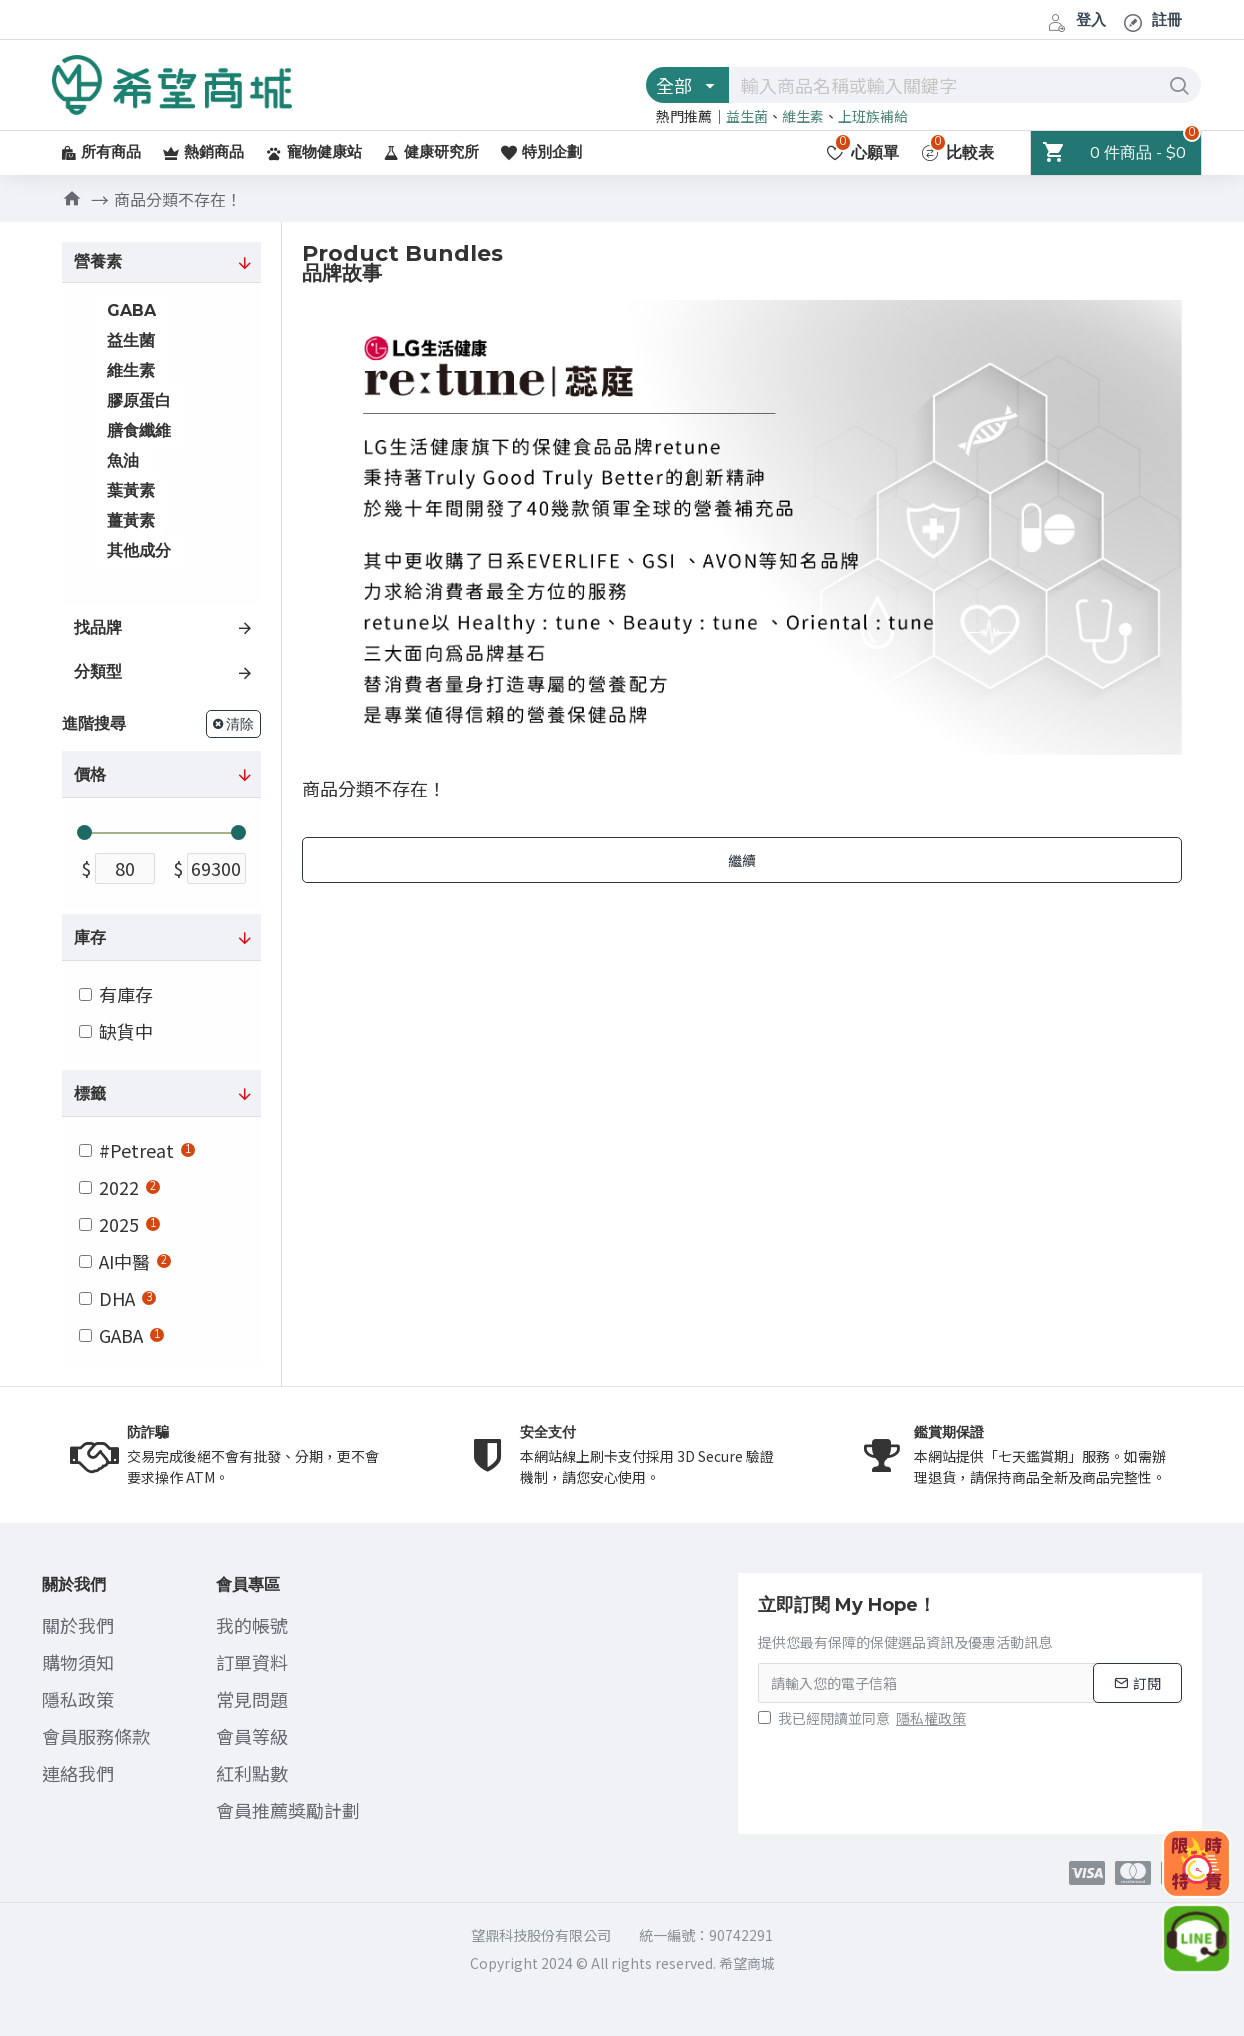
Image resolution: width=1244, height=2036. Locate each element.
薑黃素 (131, 520)
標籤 (90, 1094)
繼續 (742, 860)
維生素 (803, 116)
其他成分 (139, 550)
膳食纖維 (139, 430)
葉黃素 (131, 490)
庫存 (90, 938)
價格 (90, 775)
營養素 (98, 262)
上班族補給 (873, 116)
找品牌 (98, 628)
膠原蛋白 (139, 400)
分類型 (98, 672)
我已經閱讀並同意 (863, 1718)
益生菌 (747, 116)
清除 (240, 724)
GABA (131, 310)
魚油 (123, 460)
